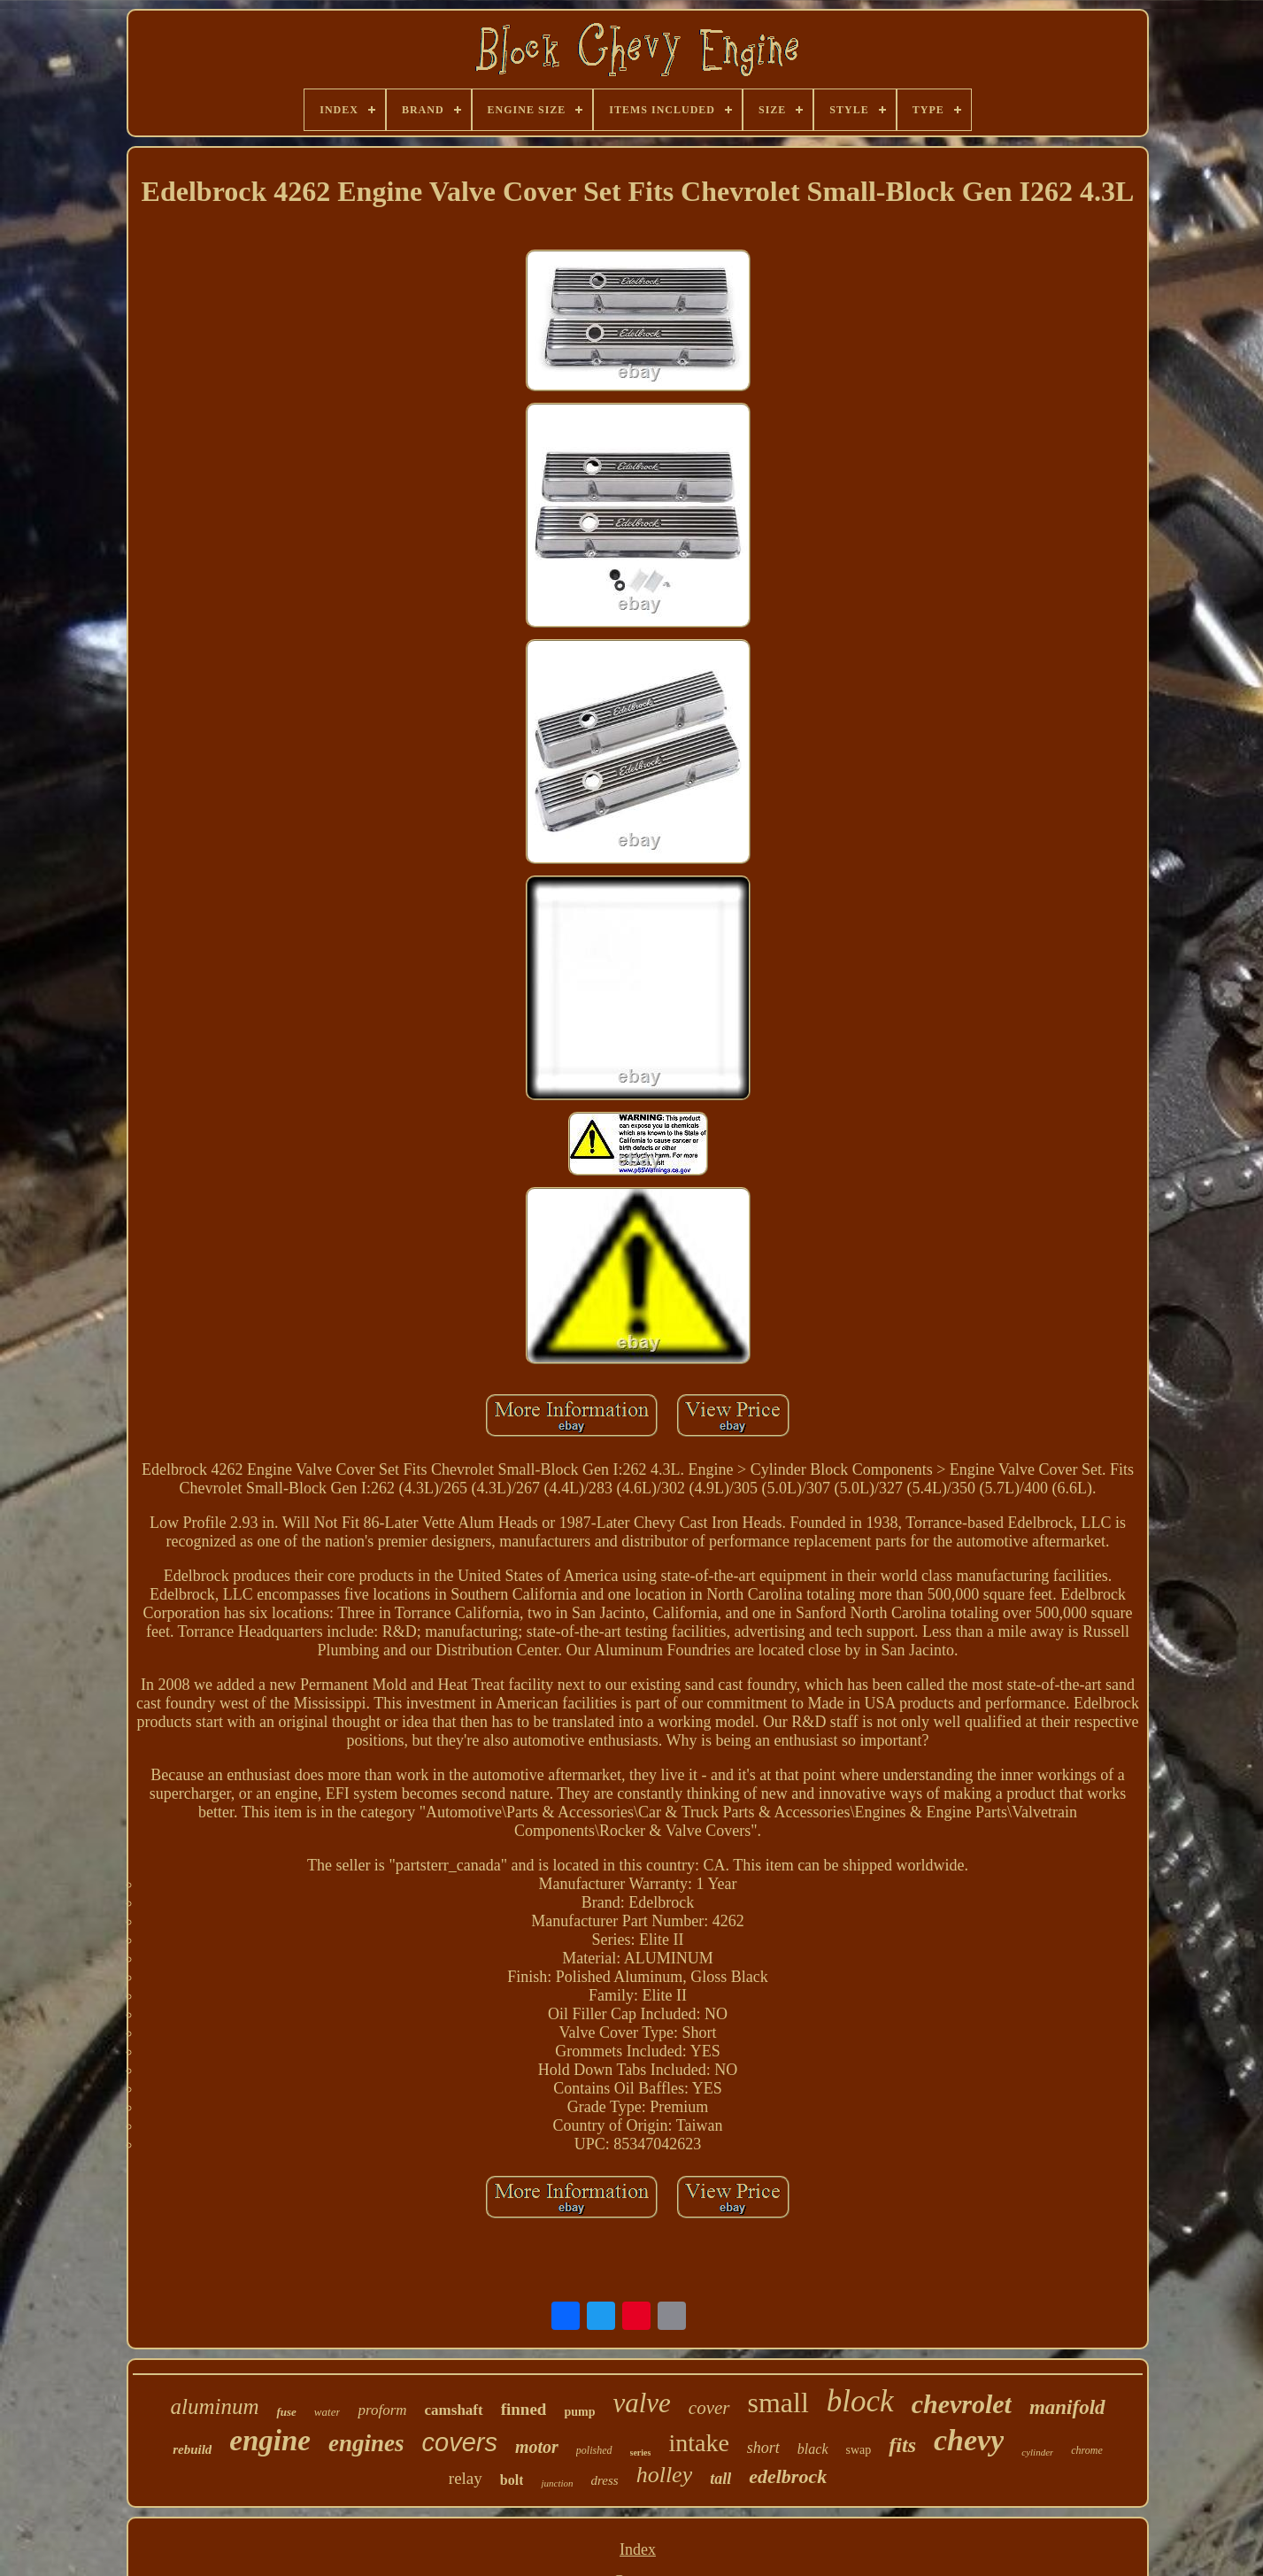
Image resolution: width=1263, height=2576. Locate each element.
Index (638, 2549)
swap (859, 2449)
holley (664, 2474)
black (812, 2448)
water (327, 2411)
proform (382, 2410)
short (763, 2447)
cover (709, 2407)
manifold (1067, 2407)
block (860, 2401)
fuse (286, 2411)
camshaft (454, 2410)
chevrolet (962, 2403)
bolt (512, 2479)
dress (605, 2480)
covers (459, 2442)
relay (465, 2478)
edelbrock (788, 2476)
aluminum (214, 2406)
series (640, 2452)
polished (594, 2450)
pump (579, 2411)
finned (524, 2409)
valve (641, 2402)
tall (720, 2478)
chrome (1087, 2450)
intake (698, 2442)
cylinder (1037, 2452)
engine (270, 2440)
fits (902, 2444)
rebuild (192, 2449)
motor (536, 2446)
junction (557, 2483)
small (778, 2402)
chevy (969, 2440)
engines (366, 2443)
